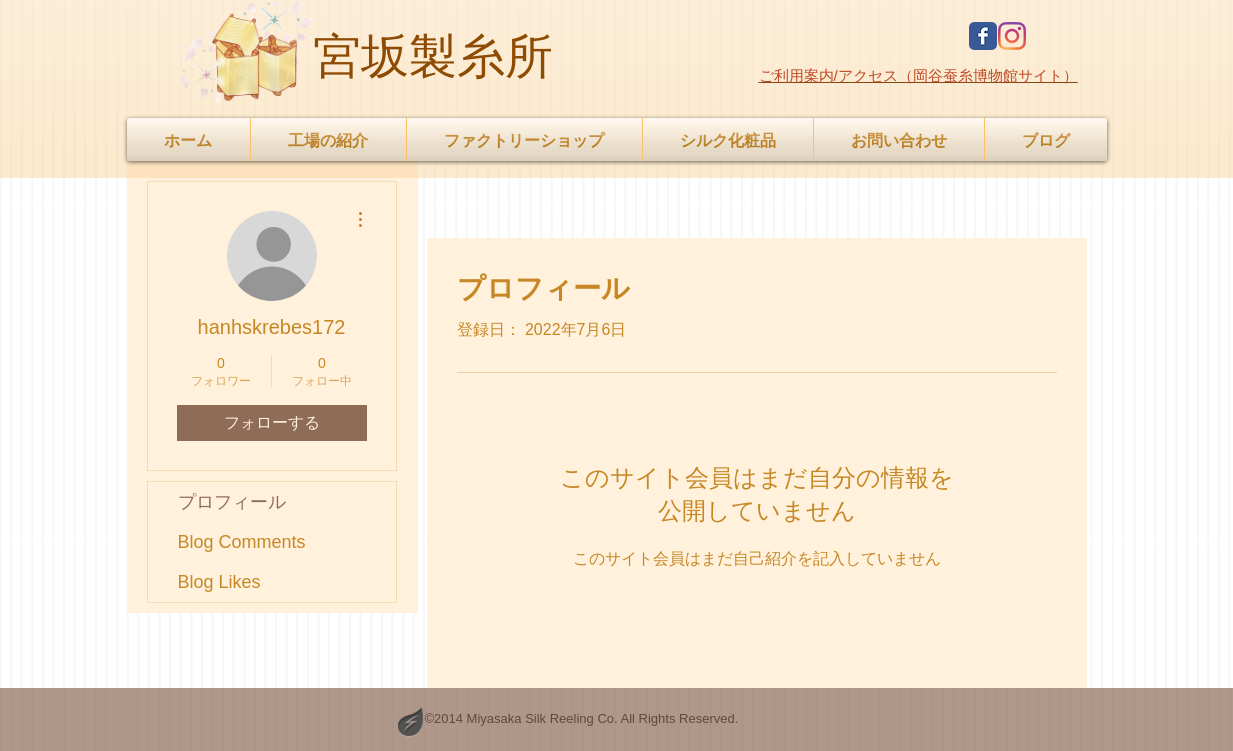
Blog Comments (242, 542)
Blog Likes (219, 582)
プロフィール (232, 502)
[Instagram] (1012, 36)
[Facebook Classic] (983, 36)
